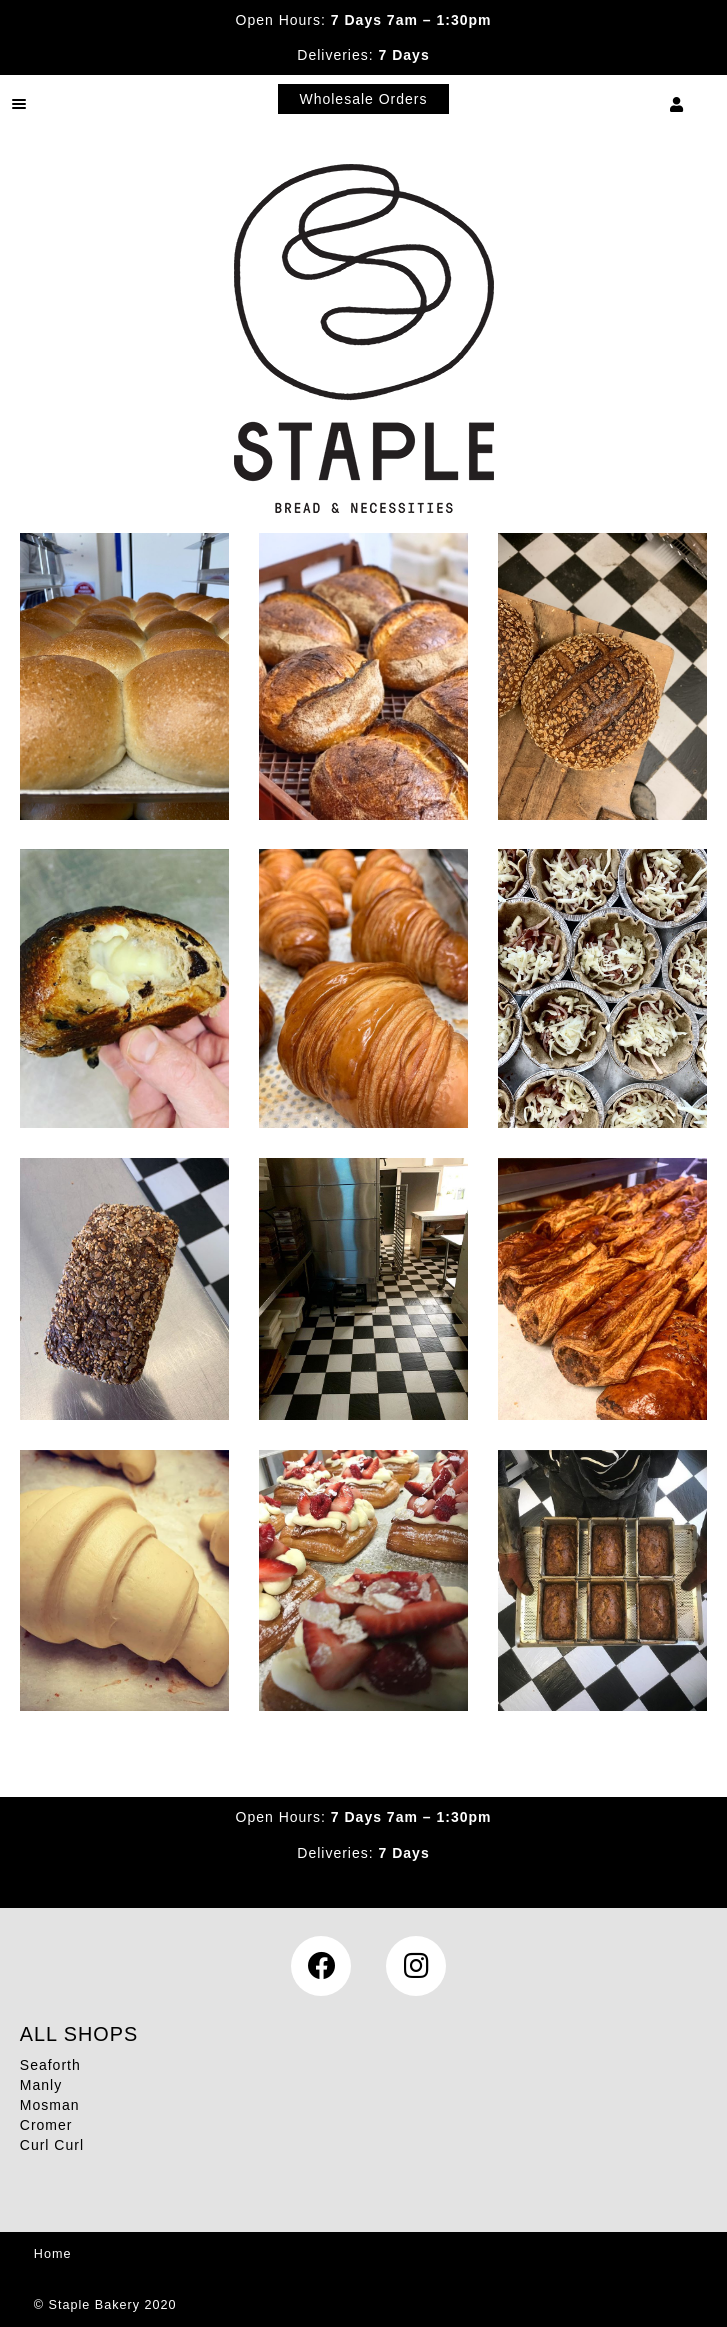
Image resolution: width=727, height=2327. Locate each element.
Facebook (321, 1966)
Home (53, 2254)
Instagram (416, 1966)
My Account (677, 104)
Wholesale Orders (363, 99)
